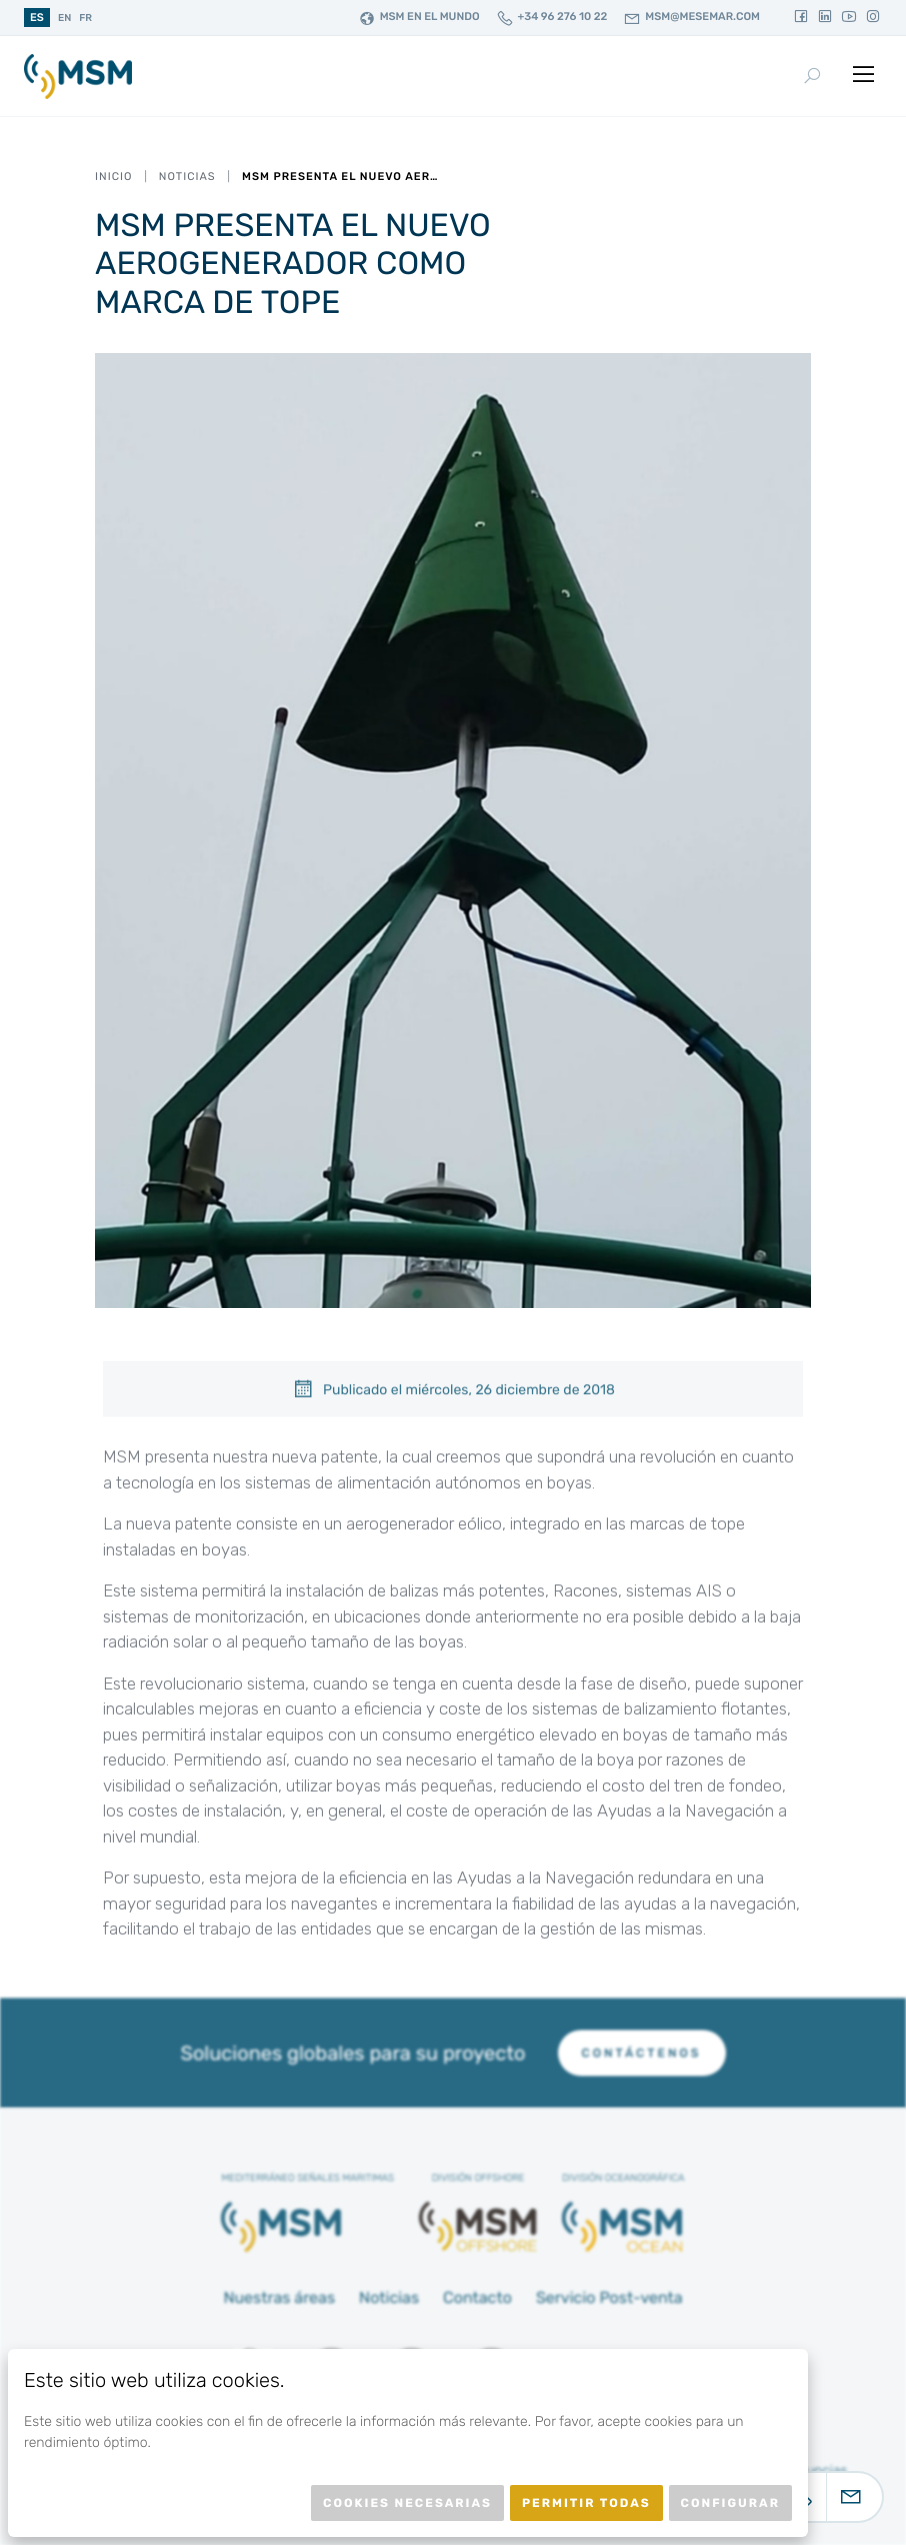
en (64, 18)
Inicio (113, 176)
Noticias (187, 176)
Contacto (477, 2297)
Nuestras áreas (279, 2297)
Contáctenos (642, 2053)
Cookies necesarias (407, 2503)
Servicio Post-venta (609, 2297)
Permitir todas (586, 2503)
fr (85, 18)
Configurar (730, 2503)
